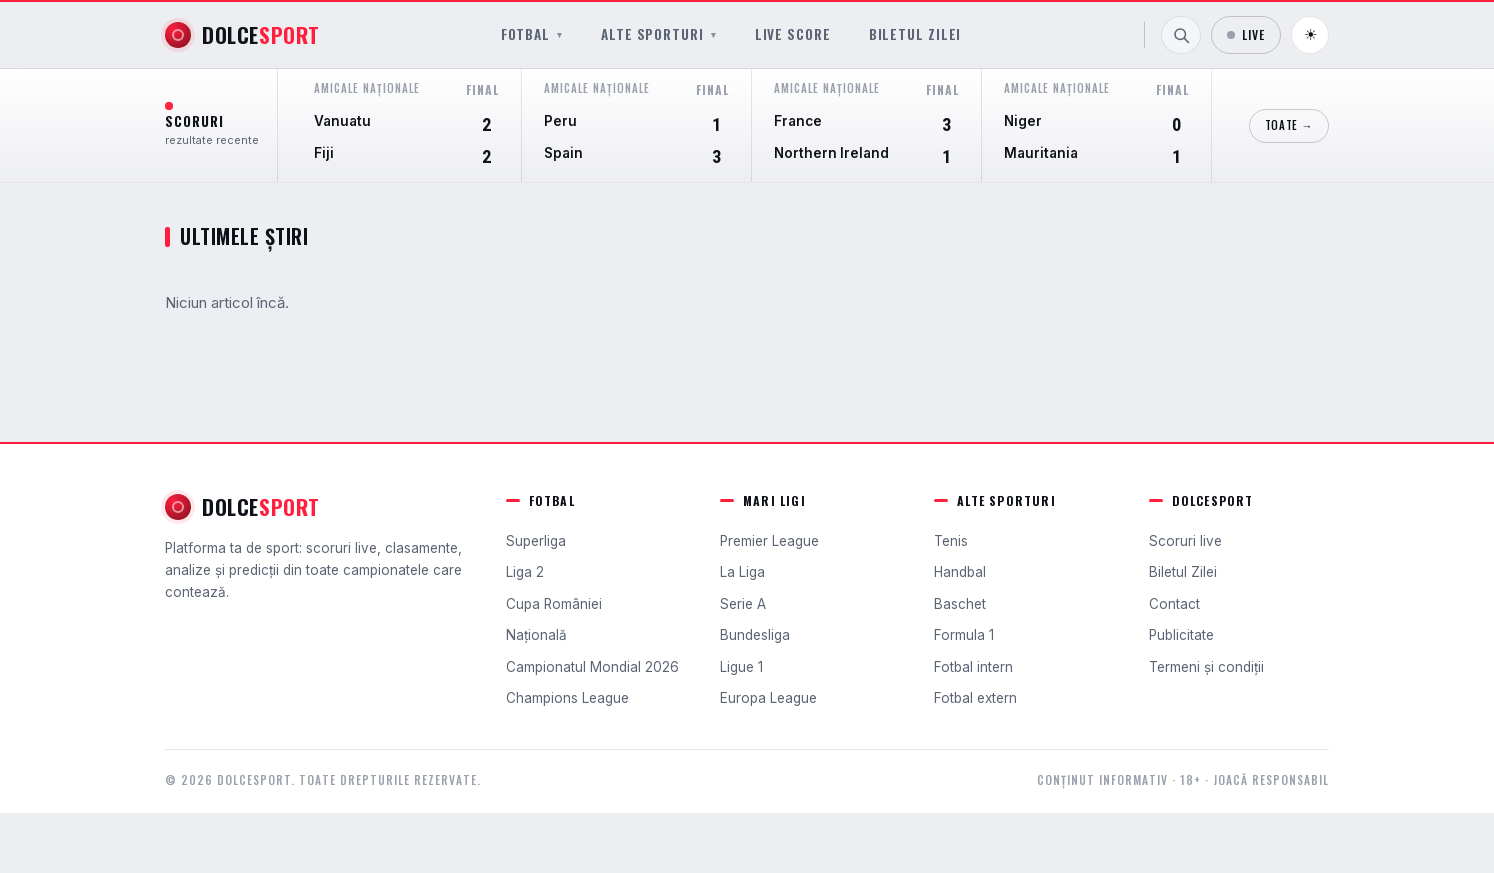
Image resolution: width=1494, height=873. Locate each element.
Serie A (743, 604)
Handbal (960, 572)
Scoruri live (1185, 541)
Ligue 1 (741, 667)
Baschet (960, 604)
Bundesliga (755, 635)
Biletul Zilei (915, 34)
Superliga (536, 541)
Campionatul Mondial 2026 (592, 667)
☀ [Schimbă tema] (1310, 34)
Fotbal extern (975, 698)
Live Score (793, 34)
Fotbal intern (973, 667)
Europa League (768, 698)
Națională (536, 635)
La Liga (742, 572)
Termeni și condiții (1206, 667)
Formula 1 (964, 635)
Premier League (769, 541)
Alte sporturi (659, 34)
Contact (1174, 604)
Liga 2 (525, 572)
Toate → (1289, 125)
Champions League (567, 698)
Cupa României (554, 604)
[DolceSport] (242, 35)
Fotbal (532, 34)
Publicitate (1181, 635)
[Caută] (1181, 35)
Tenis (951, 541)
